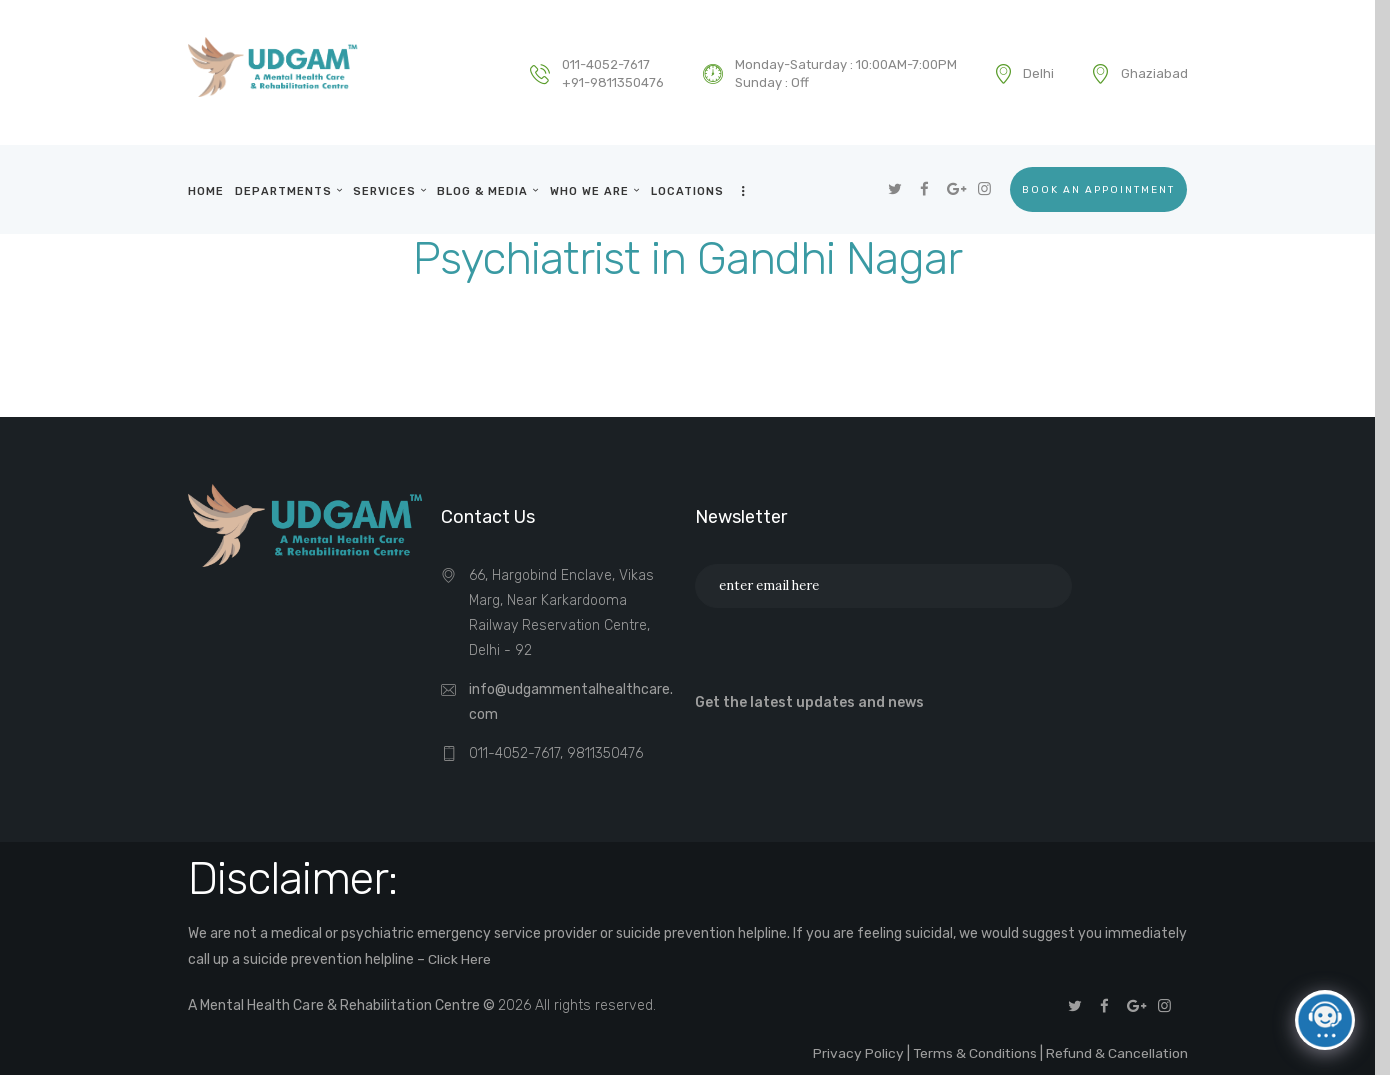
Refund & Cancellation (1115, 1051)
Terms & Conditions (971, 1051)
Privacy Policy (853, 1051)
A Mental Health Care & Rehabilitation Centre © (342, 1004)
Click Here (459, 958)
